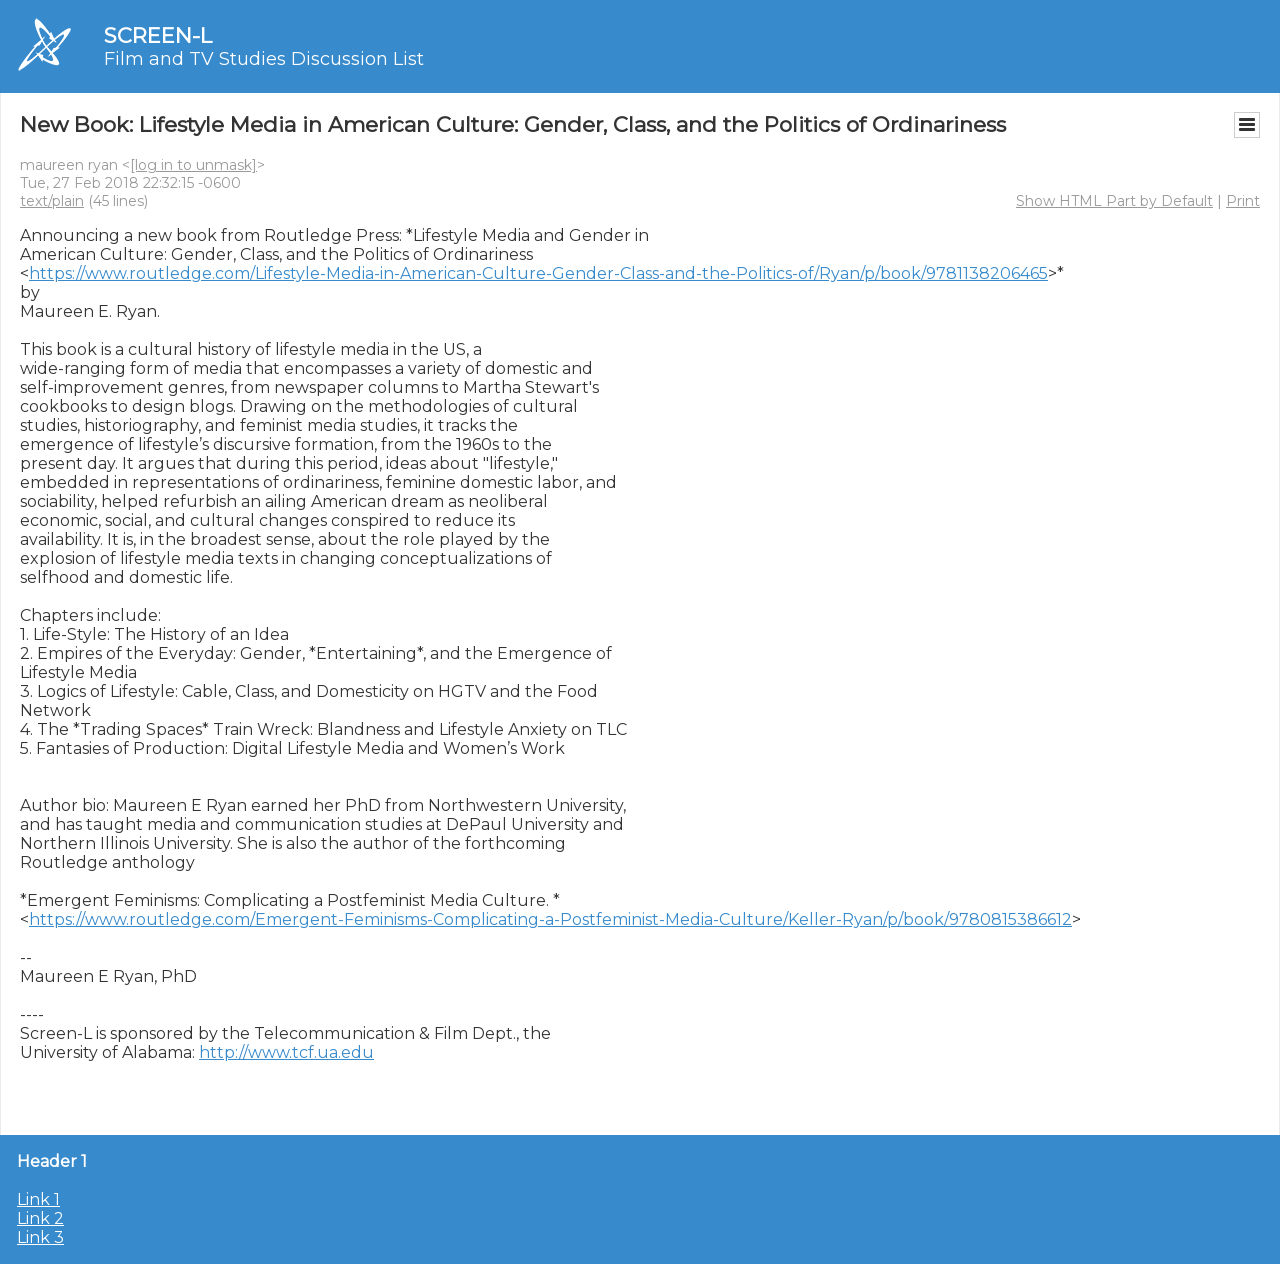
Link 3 (40, 1237)
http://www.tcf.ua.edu (286, 1052)
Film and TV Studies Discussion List (264, 59)
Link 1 (38, 1199)
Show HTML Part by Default (1114, 201)
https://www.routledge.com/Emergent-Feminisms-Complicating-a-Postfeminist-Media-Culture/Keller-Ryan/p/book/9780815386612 (550, 919)
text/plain (52, 201)
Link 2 (40, 1218)
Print (1243, 201)
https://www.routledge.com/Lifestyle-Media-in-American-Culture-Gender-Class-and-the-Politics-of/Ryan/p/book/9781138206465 (538, 273)
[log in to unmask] (193, 165)
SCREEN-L (158, 35)
